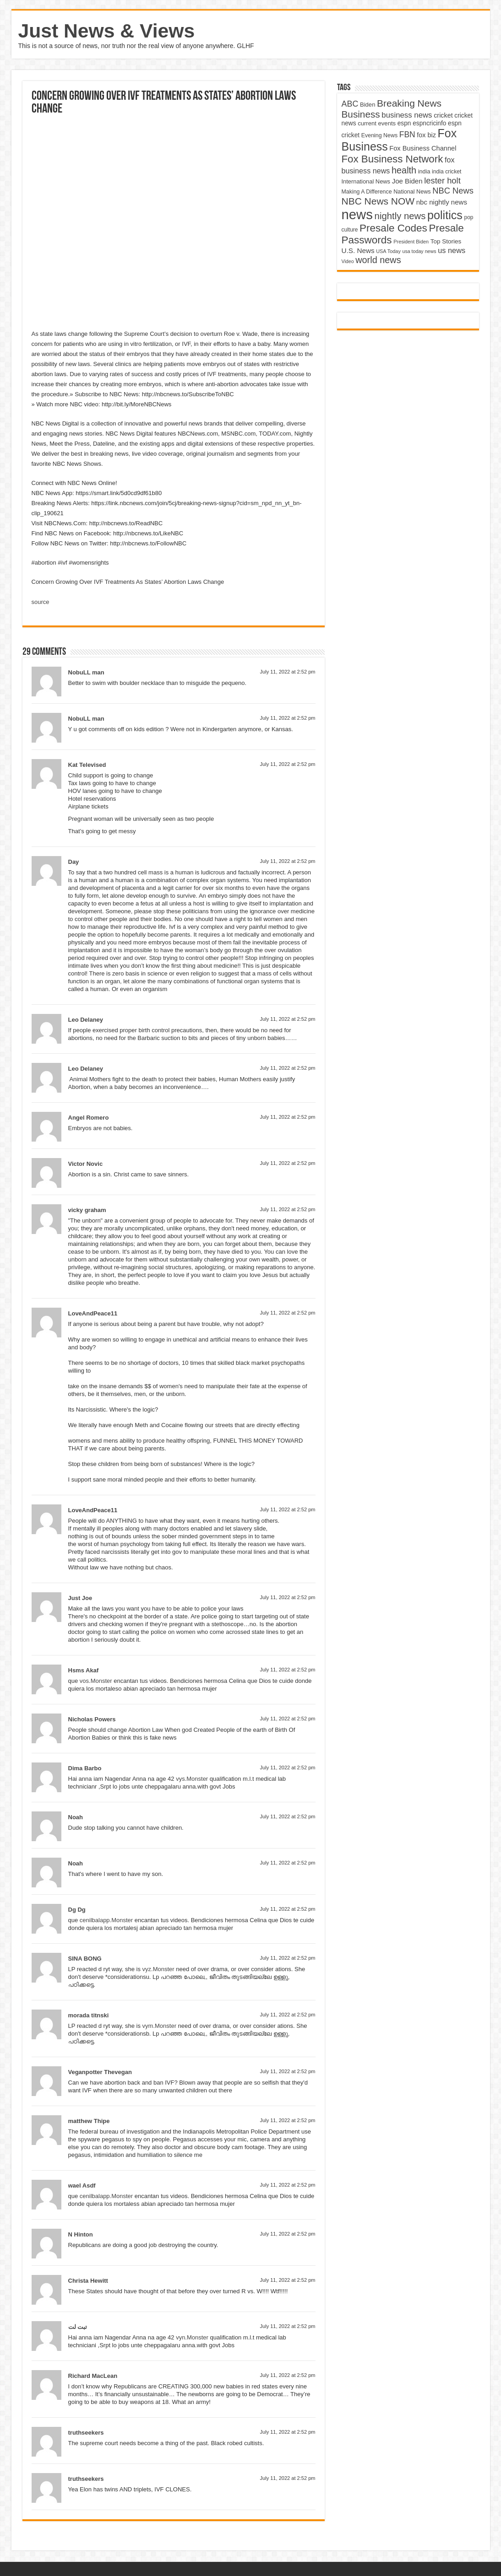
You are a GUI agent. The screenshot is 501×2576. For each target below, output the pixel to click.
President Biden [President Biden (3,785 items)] (411, 241)
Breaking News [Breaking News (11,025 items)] (409, 103)
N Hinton (80, 2234)
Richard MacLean (93, 2375)
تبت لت (77, 2326)
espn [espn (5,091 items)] (404, 123)
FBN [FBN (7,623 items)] (407, 134)
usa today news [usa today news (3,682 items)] (419, 251)
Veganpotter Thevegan (100, 2072)
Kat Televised (87, 764)
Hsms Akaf (83, 1670)
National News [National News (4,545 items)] (411, 192)
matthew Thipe (89, 2121)
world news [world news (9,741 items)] (378, 260)
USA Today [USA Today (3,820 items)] (388, 251)
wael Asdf (82, 2185)
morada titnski (88, 2015)
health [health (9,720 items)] (404, 170)
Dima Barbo (85, 1768)
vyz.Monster (158, 1969)
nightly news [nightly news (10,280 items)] (400, 216)
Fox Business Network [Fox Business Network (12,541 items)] (392, 159)
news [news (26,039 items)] (357, 214)
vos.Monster (96, 1680)
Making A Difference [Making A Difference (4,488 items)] (367, 192)
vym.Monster (159, 2025)
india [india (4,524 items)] (424, 171)
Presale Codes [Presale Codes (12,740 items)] (393, 228)
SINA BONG (85, 1958)
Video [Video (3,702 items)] (348, 261)
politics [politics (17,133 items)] (445, 215)
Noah (75, 1817)
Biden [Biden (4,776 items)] (367, 104)
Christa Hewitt (88, 2280)
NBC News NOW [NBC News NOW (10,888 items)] (378, 201)
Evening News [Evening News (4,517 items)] (379, 135)
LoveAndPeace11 (93, 1313)
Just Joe (80, 1598)
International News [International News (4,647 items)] (366, 181)
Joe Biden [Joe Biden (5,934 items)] (407, 181)
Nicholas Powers (92, 1719)
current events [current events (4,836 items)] (377, 123)
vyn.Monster (192, 2337)
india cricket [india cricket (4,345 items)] (446, 171)
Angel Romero (88, 1117)
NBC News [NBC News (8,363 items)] (453, 190)
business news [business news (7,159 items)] (406, 115)
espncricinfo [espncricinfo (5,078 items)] (429, 123)
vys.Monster (192, 1778)
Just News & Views (106, 31)
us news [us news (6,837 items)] (451, 250)
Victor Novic (85, 1163)
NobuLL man (86, 672)
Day (73, 861)
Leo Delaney (85, 1019)
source (40, 601)
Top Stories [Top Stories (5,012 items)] (446, 241)
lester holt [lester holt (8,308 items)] (442, 180)
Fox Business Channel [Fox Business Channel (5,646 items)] (422, 148)
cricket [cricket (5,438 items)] (443, 115)
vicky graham (87, 1210)
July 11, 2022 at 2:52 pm (288, 671)
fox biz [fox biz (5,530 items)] (426, 135)
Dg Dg (77, 1909)
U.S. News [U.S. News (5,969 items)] (358, 250)
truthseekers (86, 2432)
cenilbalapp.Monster (106, 1920)
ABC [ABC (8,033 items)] (350, 103)
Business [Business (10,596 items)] (361, 114)
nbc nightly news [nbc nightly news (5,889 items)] (441, 202)
